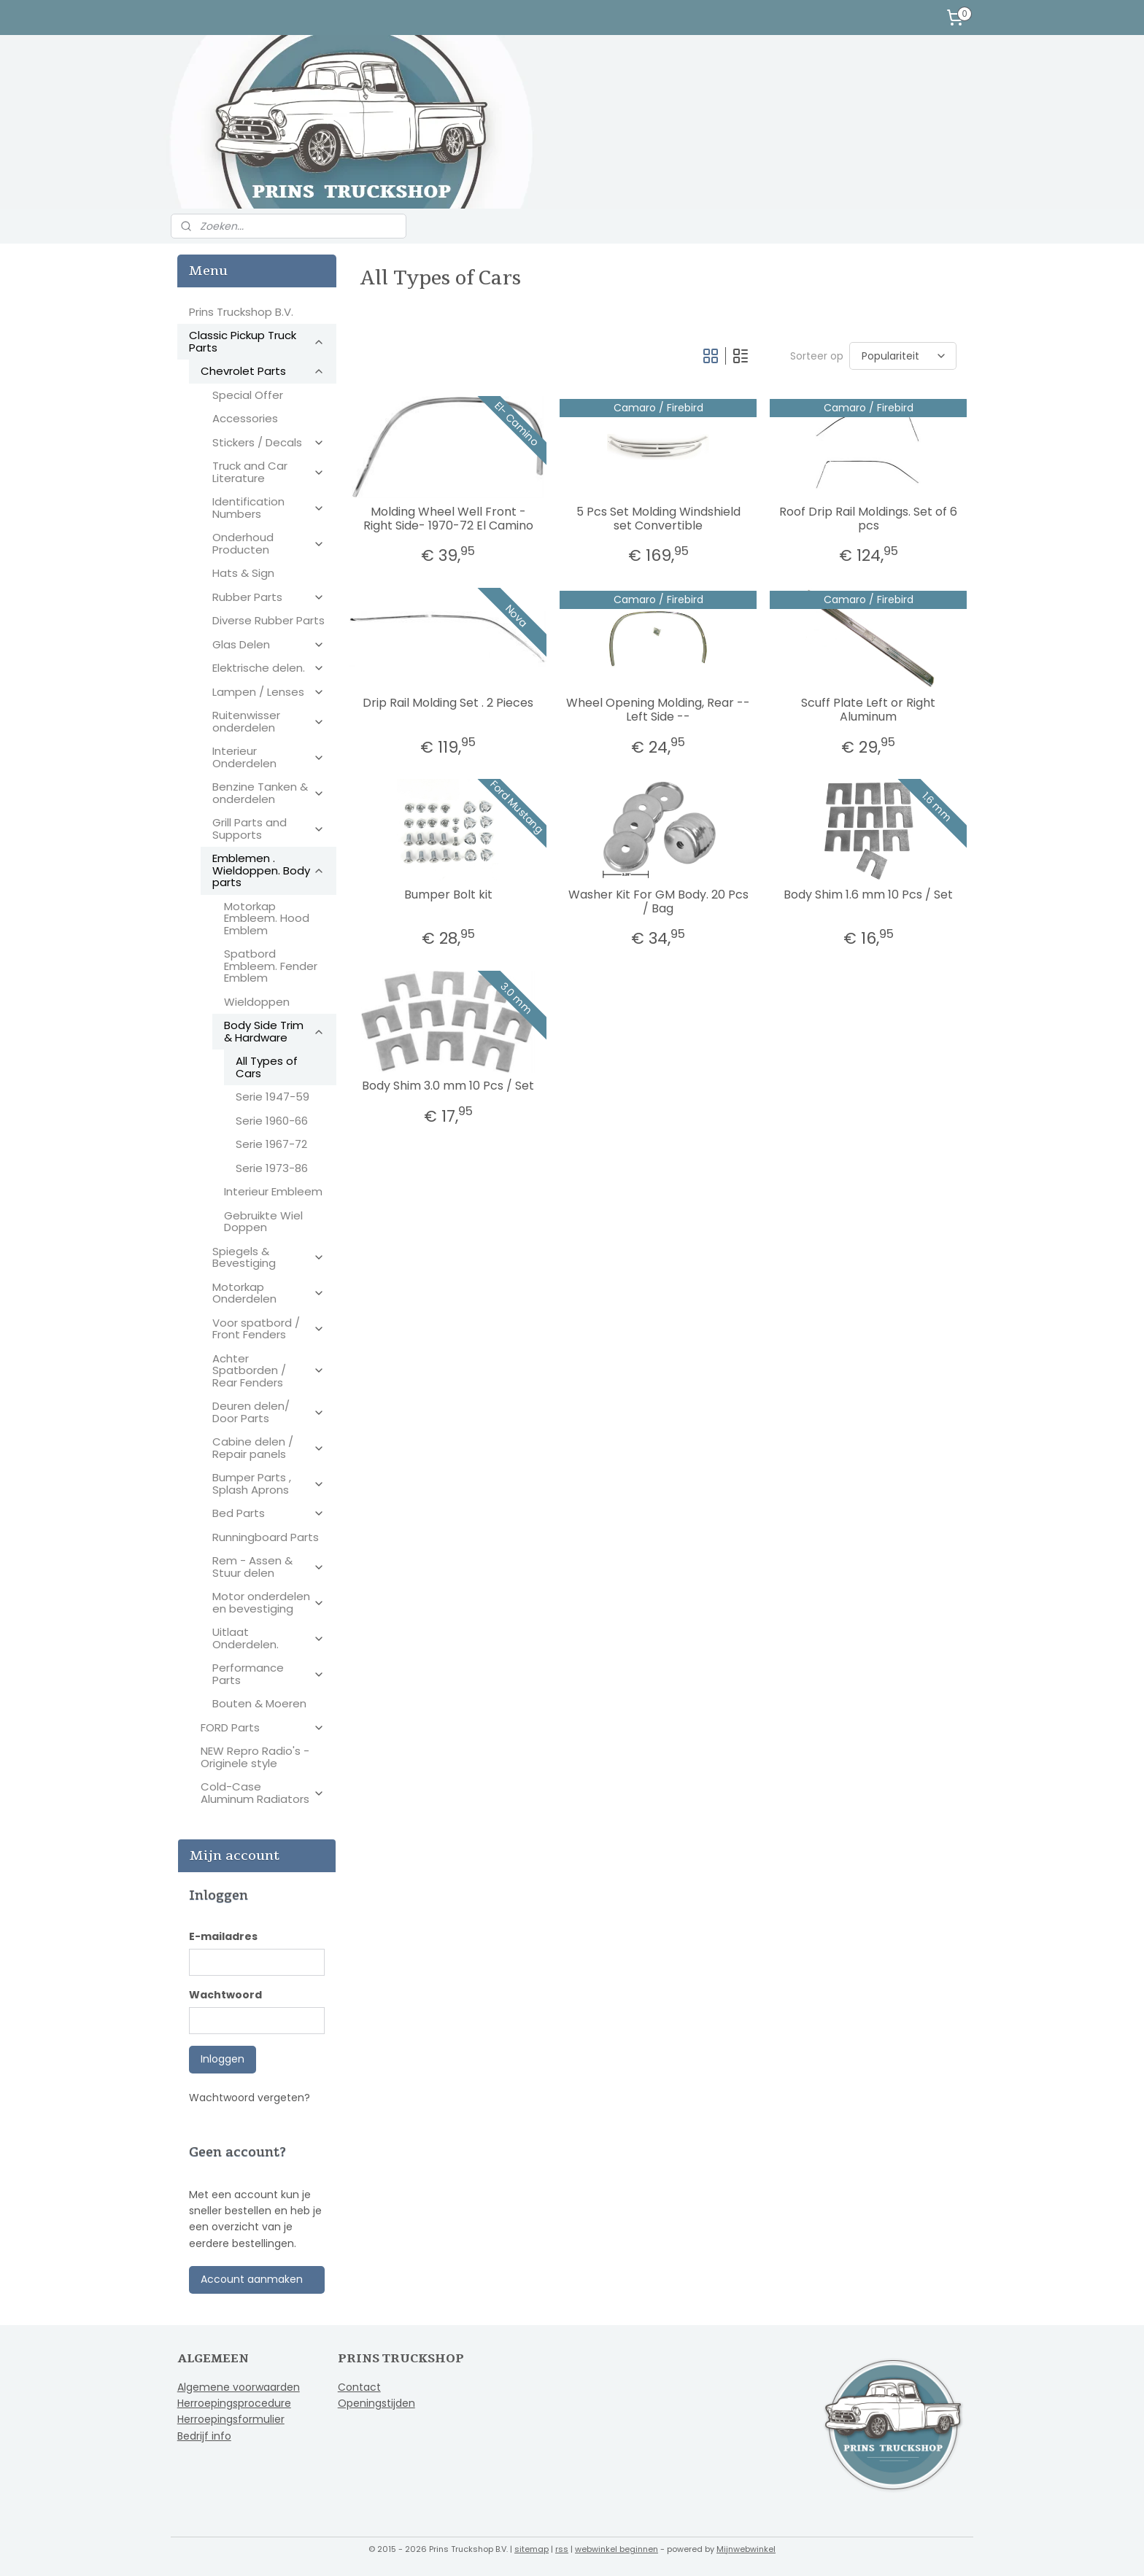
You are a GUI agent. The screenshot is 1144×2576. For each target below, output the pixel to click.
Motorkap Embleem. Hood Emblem (266, 918)
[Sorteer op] (902, 356)
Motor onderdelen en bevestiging (268, 1602)
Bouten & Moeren (259, 1703)
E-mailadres (223, 1936)
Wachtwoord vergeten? (249, 2097)
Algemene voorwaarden (238, 2387)
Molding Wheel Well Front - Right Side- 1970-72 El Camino (448, 518)
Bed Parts (268, 1513)
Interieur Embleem (273, 1191)
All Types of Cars (267, 1067)
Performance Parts (268, 1674)
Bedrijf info (204, 2436)
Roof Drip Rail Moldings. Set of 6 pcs (868, 518)
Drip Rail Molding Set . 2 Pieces (448, 703)
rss (561, 2549)
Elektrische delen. (268, 667)
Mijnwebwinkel (746, 2549)
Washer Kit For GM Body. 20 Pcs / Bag (658, 901)
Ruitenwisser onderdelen (268, 721)
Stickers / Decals (268, 442)
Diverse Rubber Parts (268, 620)
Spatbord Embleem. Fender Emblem (270, 965)
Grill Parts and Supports (268, 828)
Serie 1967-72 (271, 1144)
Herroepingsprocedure (234, 2403)
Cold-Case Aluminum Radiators (263, 1793)
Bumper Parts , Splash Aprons (268, 1483)
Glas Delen (268, 644)
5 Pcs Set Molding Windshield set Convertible (658, 518)
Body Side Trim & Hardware (274, 1031)
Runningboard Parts (265, 1537)
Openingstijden (376, 2403)
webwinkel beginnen (616, 2549)
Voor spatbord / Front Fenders (268, 1329)
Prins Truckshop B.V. (241, 311)
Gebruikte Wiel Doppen (263, 1221)
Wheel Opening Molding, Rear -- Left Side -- (658, 709)
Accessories (245, 418)
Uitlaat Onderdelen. (268, 1638)
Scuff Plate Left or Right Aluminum (868, 709)
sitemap (531, 2549)
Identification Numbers (268, 507)
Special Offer (247, 395)
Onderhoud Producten (268, 543)
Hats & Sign (243, 573)
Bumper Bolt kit (447, 894)
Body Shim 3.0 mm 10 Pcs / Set (448, 1086)
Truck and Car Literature (268, 472)
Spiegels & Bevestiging (268, 1257)
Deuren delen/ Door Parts (268, 1412)
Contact (359, 2387)
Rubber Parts (268, 597)
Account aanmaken (252, 2279)
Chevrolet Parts (263, 371)
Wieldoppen (257, 1001)
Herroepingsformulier (231, 2419)
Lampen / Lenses (268, 691)
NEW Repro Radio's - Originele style (255, 1757)
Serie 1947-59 (272, 1096)
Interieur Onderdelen (268, 757)
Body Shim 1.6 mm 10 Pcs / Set (868, 894)
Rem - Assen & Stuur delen (268, 1566)
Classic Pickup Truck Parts (257, 341)
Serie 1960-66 (272, 1120)
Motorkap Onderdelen (268, 1293)
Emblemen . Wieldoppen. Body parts (268, 870)
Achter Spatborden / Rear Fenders (268, 1370)
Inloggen (222, 2059)
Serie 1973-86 (272, 1168)
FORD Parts (263, 1727)
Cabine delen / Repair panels (268, 1448)
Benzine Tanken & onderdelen (268, 793)
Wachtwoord (225, 1994)
